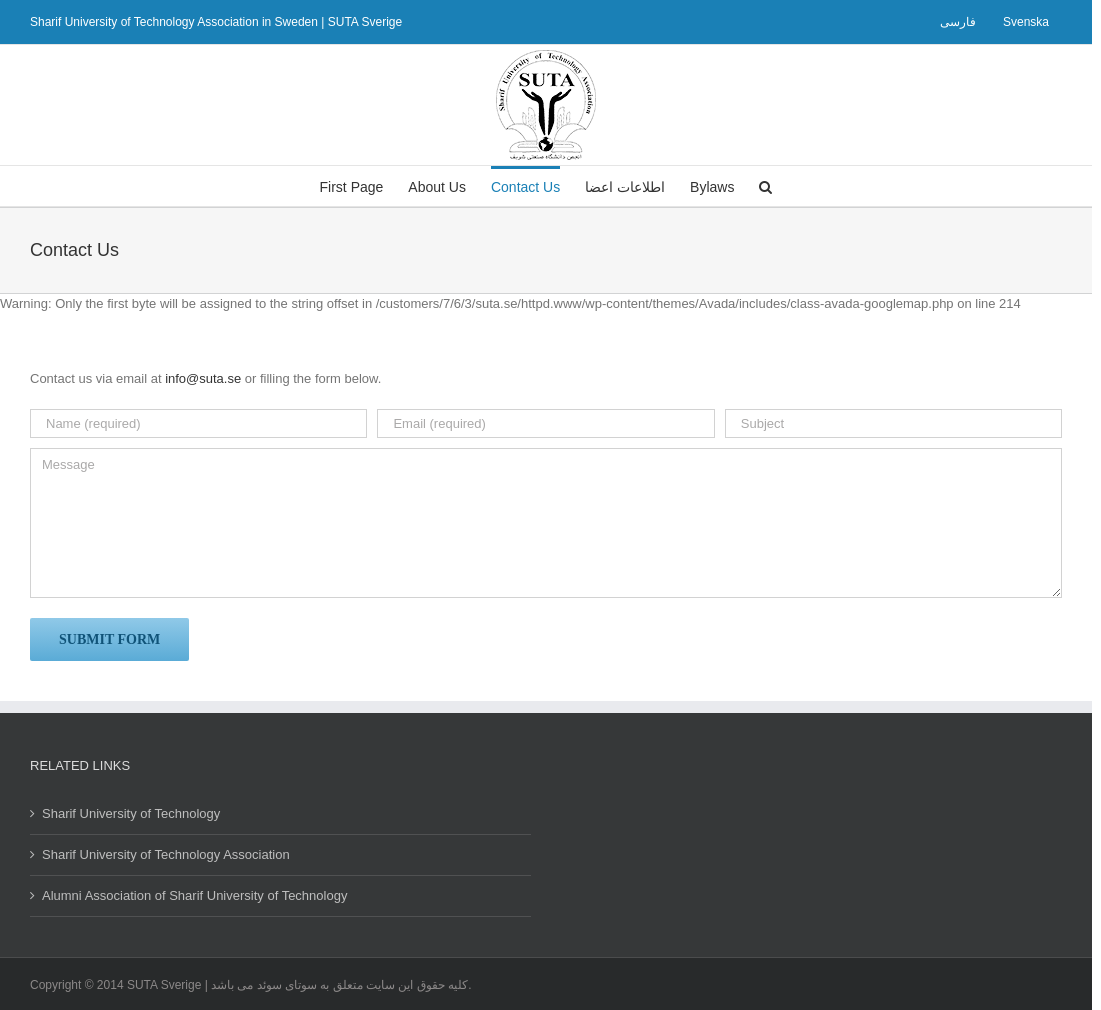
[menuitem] (958, 22)
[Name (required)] (198, 423)
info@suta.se (203, 378)
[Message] (546, 523)
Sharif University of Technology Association (166, 854)
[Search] (765, 186)
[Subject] (893, 423)
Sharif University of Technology (131, 813)
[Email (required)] (545, 423)
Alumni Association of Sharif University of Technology (194, 895)
